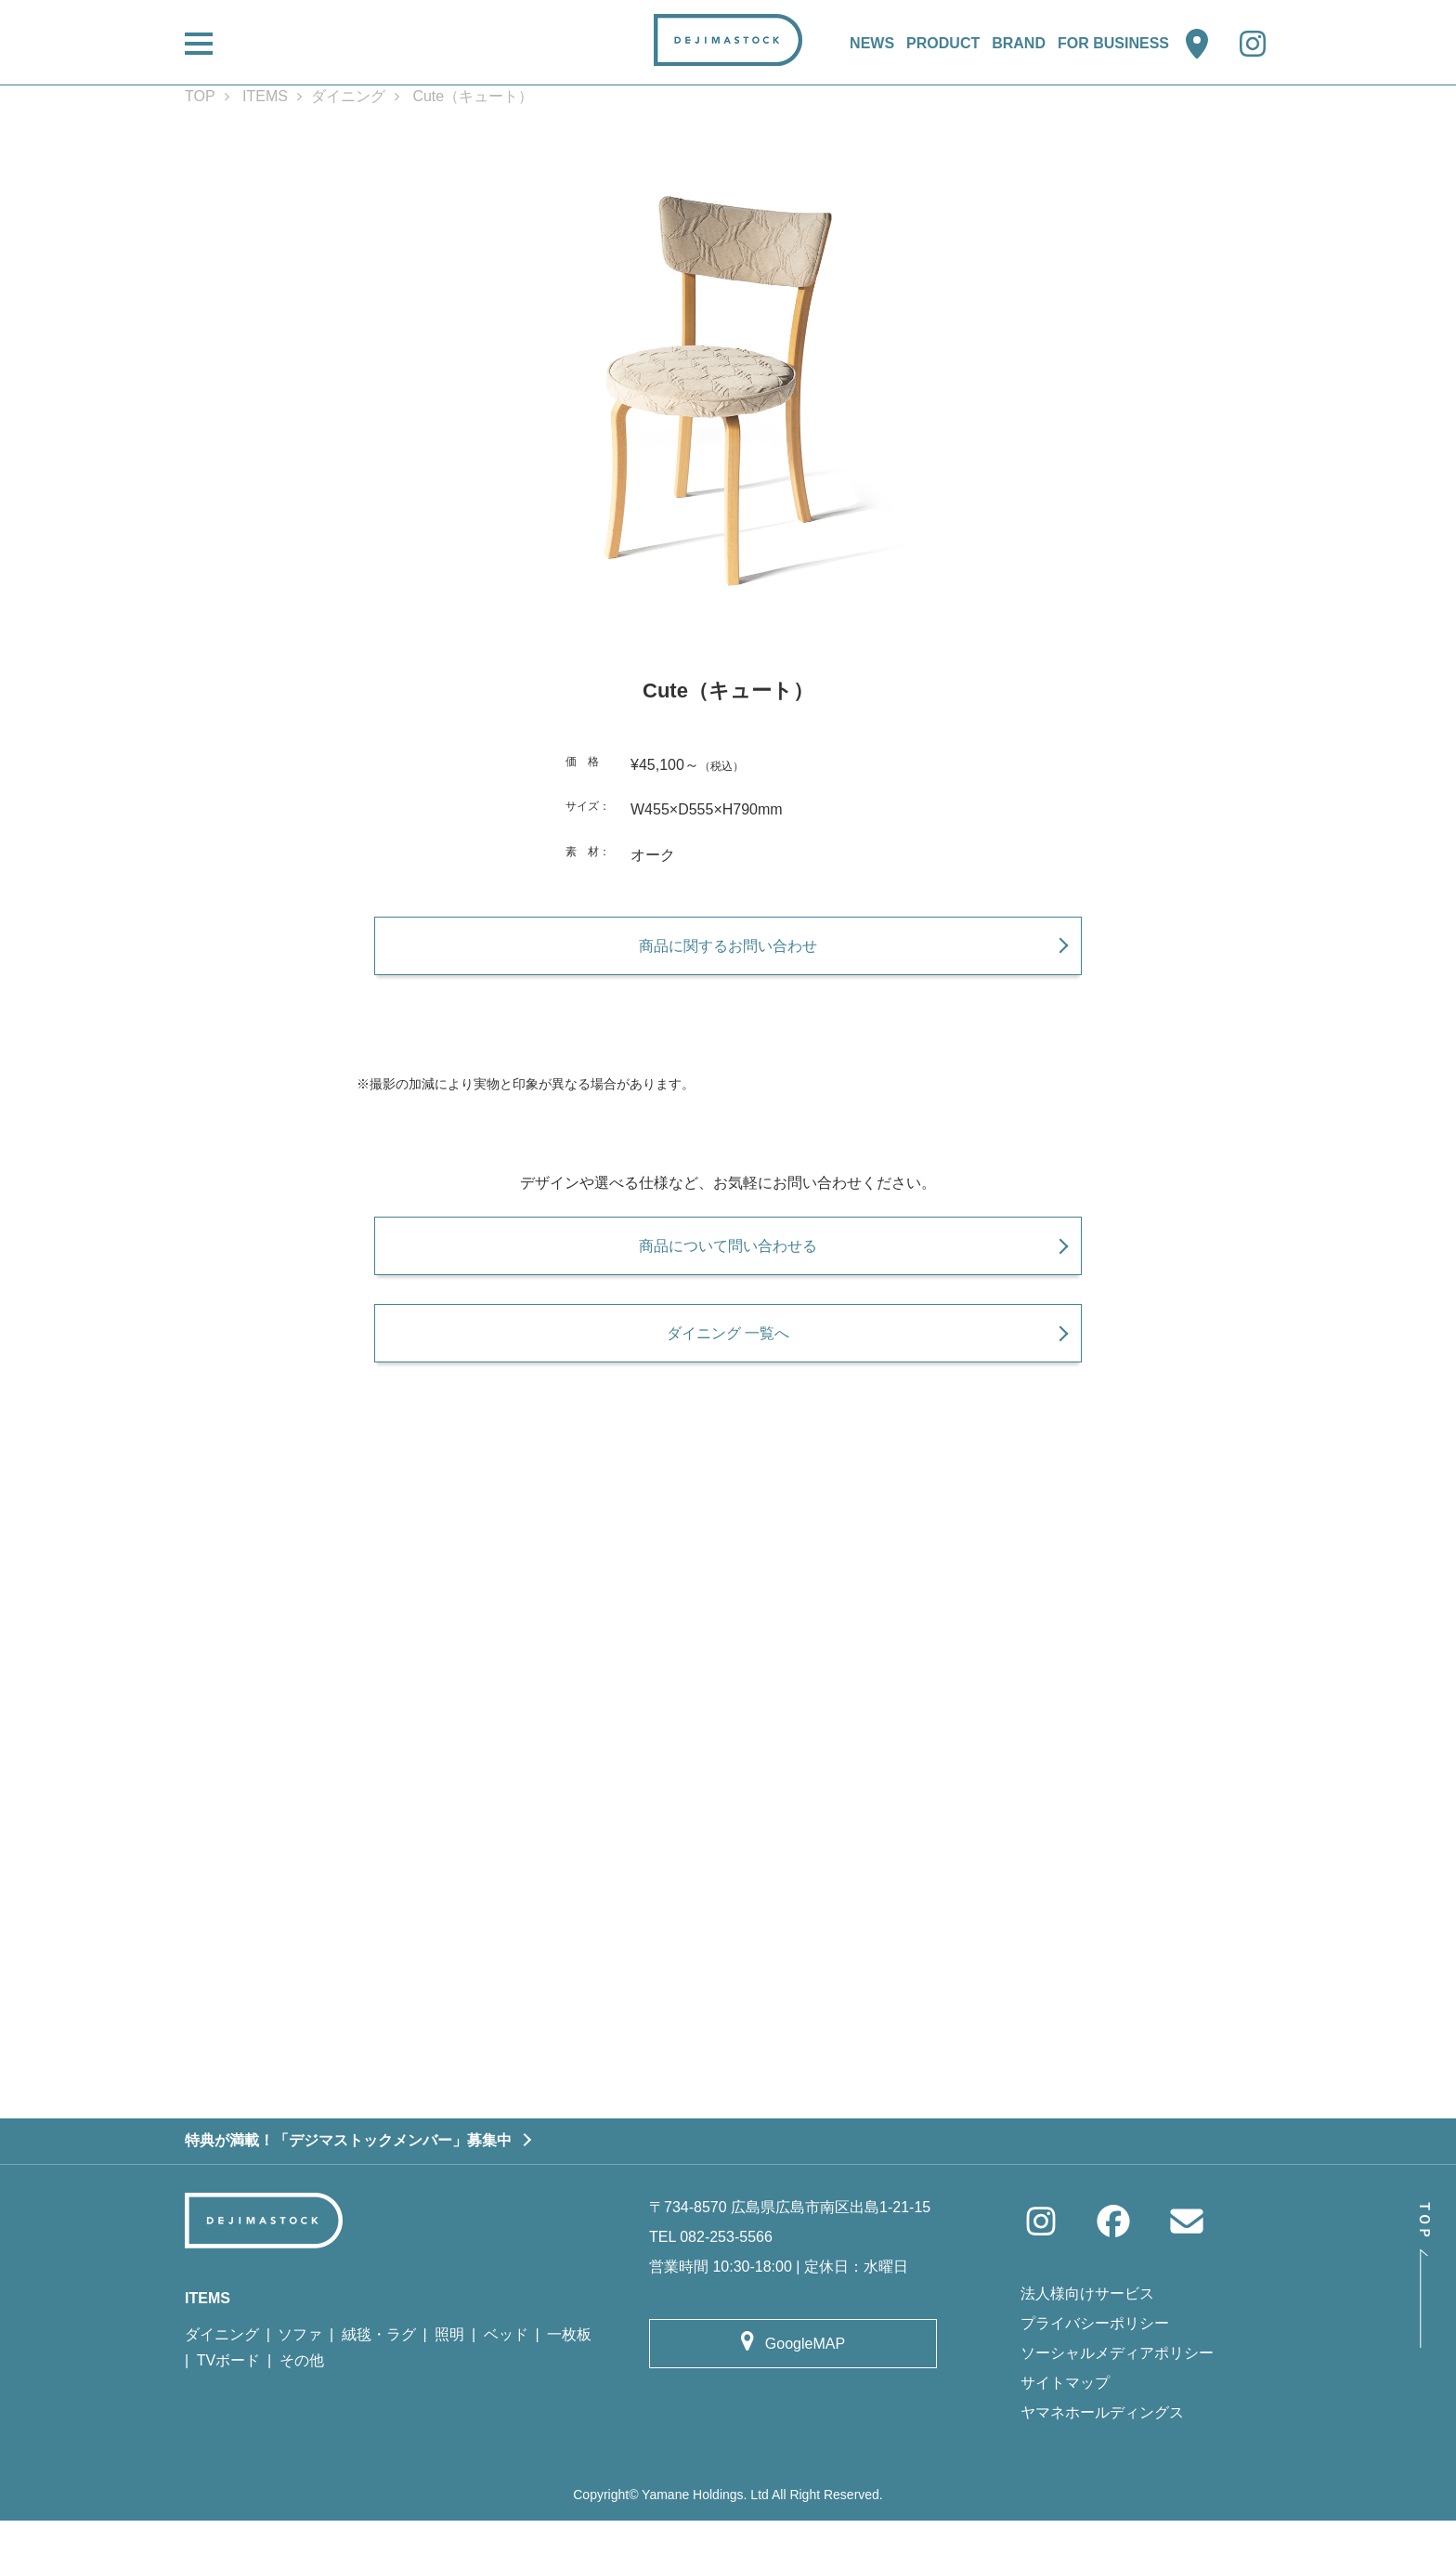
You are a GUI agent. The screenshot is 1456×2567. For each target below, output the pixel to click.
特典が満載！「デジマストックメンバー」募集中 (348, 2187)
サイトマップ (1065, 2429)
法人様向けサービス (1087, 2340)
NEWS (872, 43)
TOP (200, 96)
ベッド (506, 2380)
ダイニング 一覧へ (727, 1366)
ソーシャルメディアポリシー (1117, 2399)
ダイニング (348, 96)
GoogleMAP (805, 2389)
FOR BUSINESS (1113, 43)
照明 (449, 2380)
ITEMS (265, 96)
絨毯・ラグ (379, 2380)
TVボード (228, 2407)
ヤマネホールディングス (1102, 2459)
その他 (302, 2407)
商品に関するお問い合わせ (728, 955)
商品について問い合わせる (728, 1267)
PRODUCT (943, 43)
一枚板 (569, 2380)
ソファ (300, 2380)
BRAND (1019, 43)
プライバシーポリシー (1094, 2370)
